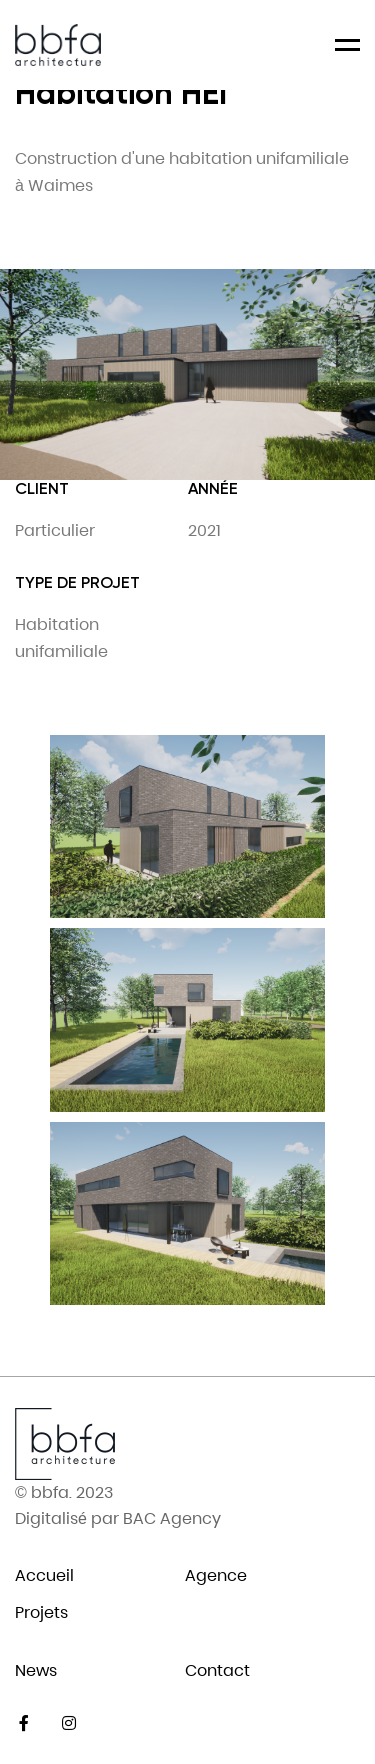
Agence (216, 1575)
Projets (41, 1612)
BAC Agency (172, 1518)
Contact (217, 1670)
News (36, 1670)
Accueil (44, 1575)
